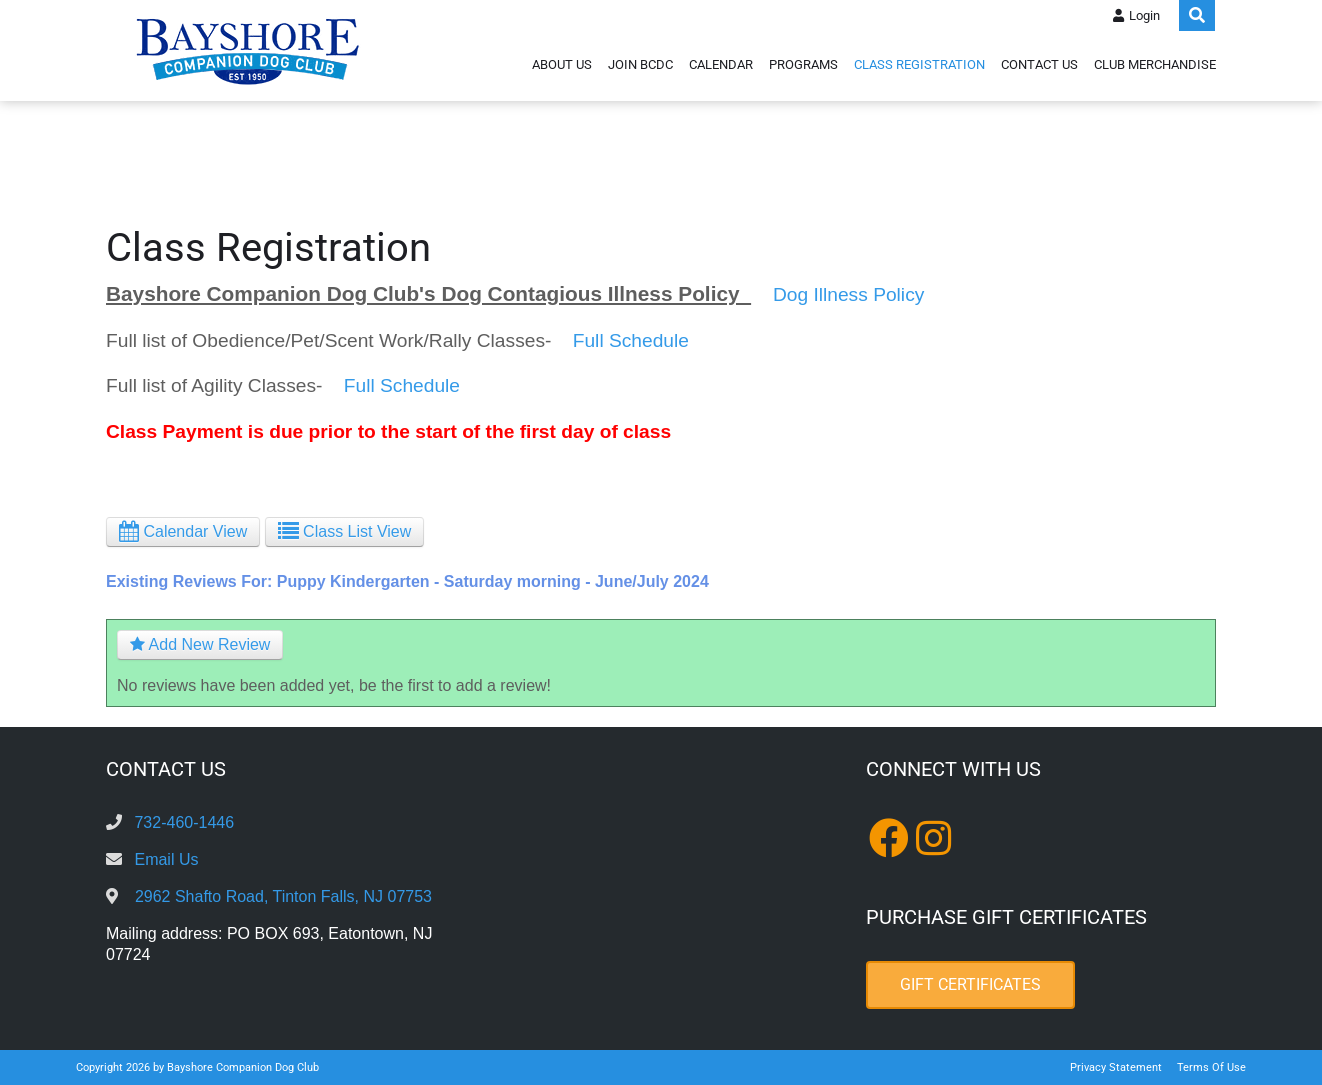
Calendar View (183, 531)
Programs (803, 64)
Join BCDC (640, 64)
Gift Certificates (970, 984)
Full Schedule (630, 340)
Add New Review (200, 644)
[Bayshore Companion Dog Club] (248, 50)
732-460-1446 (184, 822)
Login (1144, 15)
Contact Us (1039, 64)
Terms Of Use (1211, 1067)
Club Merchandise (1155, 64)
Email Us (166, 859)
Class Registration (919, 64)
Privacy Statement (1116, 1067)
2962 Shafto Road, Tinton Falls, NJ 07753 (283, 896)
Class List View (345, 531)
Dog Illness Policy (846, 294)
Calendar (721, 64)
